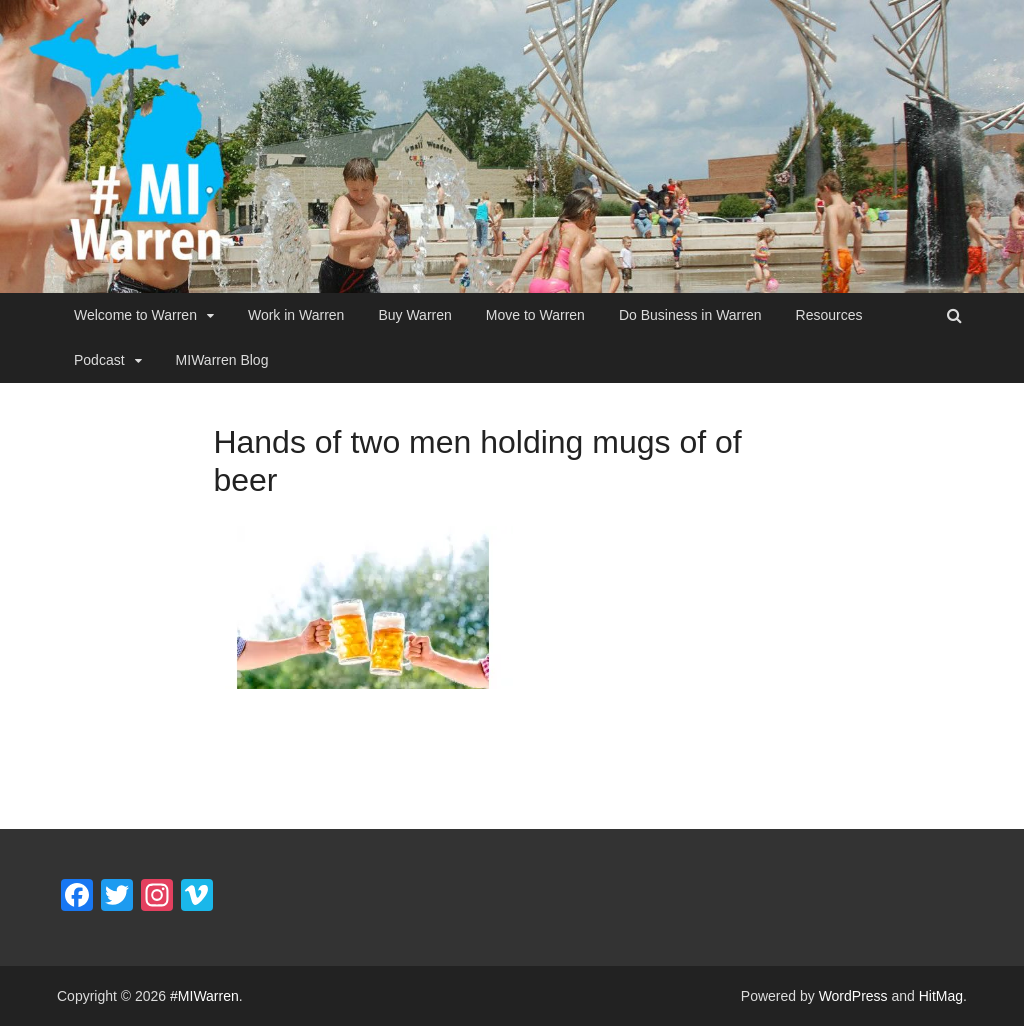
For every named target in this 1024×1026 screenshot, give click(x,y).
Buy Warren (414, 315)
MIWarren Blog (222, 360)
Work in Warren (296, 315)
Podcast (99, 360)
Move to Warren (535, 315)
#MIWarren (204, 996)
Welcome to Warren (135, 315)
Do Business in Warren (690, 315)
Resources (829, 315)
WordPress (853, 996)
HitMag (941, 996)
